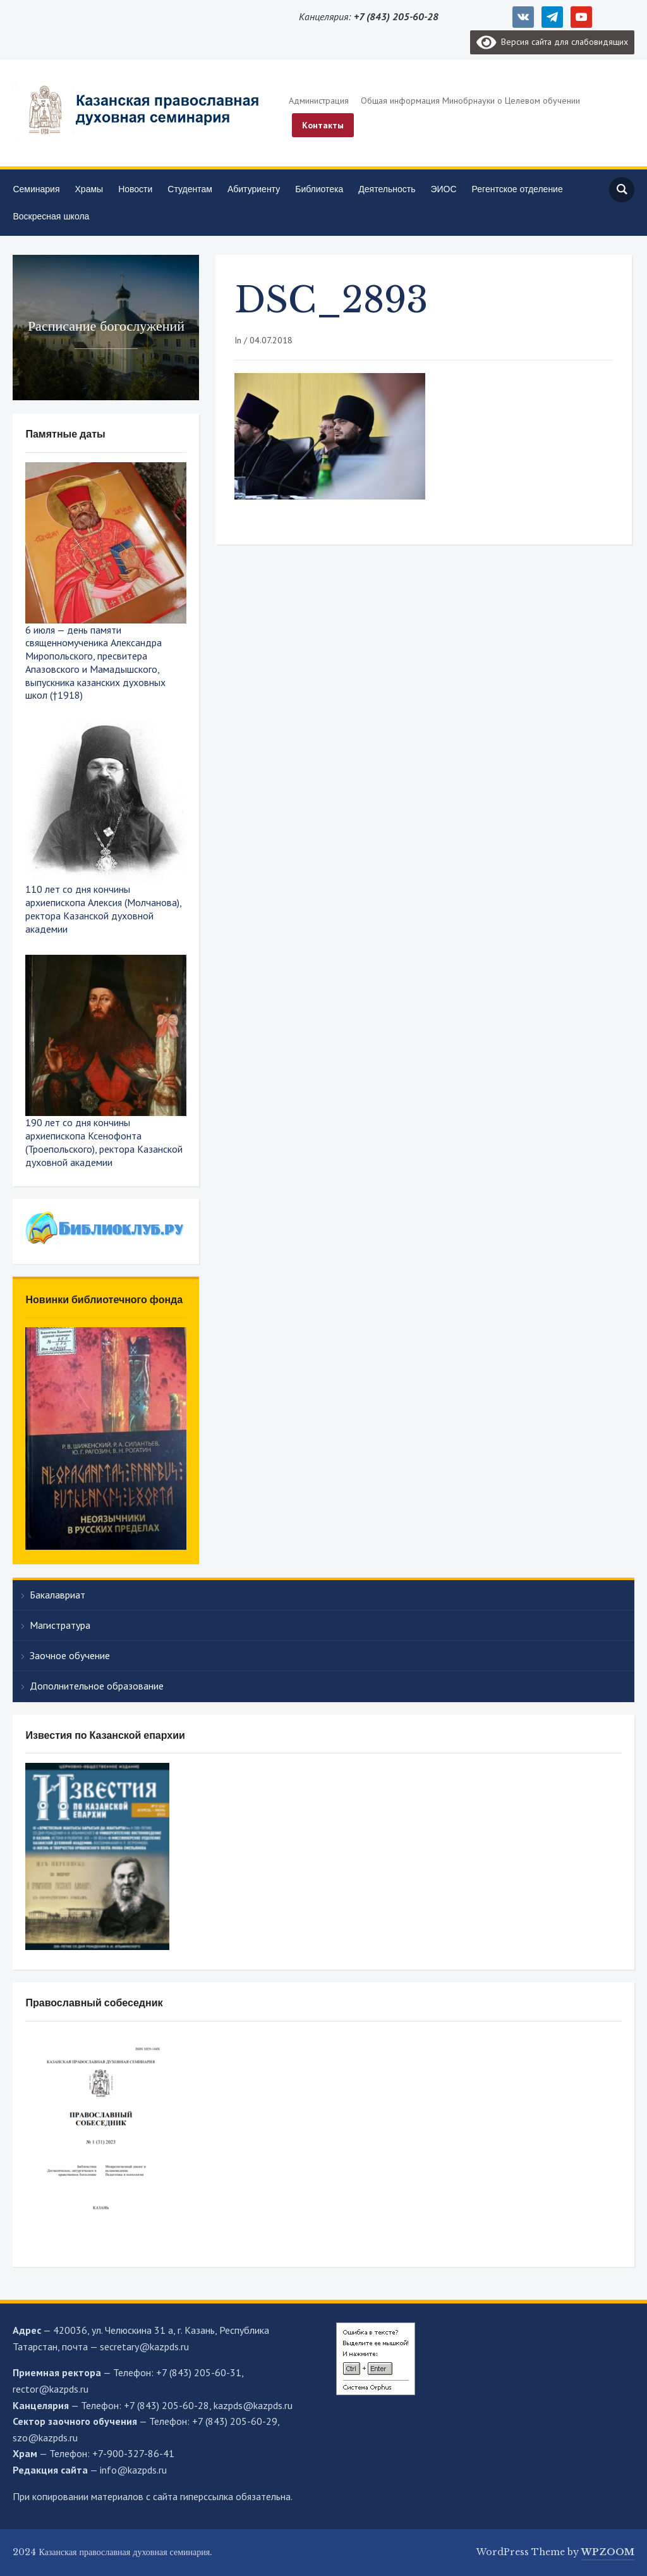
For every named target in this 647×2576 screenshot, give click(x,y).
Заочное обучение (70, 1655)
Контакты (323, 125)
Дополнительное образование (97, 1685)
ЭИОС (443, 189)
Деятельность (386, 189)
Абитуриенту (253, 189)
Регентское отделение (517, 189)
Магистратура (60, 1625)
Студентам (189, 189)
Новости (135, 189)
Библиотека (319, 189)
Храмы (89, 189)
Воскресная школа (51, 216)
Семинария (36, 189)
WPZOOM (607, 2552)
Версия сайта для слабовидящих (552, 41)
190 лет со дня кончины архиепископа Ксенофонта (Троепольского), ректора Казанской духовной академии (104, 1142)
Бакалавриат (57, 1594)
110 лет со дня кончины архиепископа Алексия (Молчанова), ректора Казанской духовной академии (103, 909)
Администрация (319, 100)
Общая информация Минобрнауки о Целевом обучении (470, 100)
